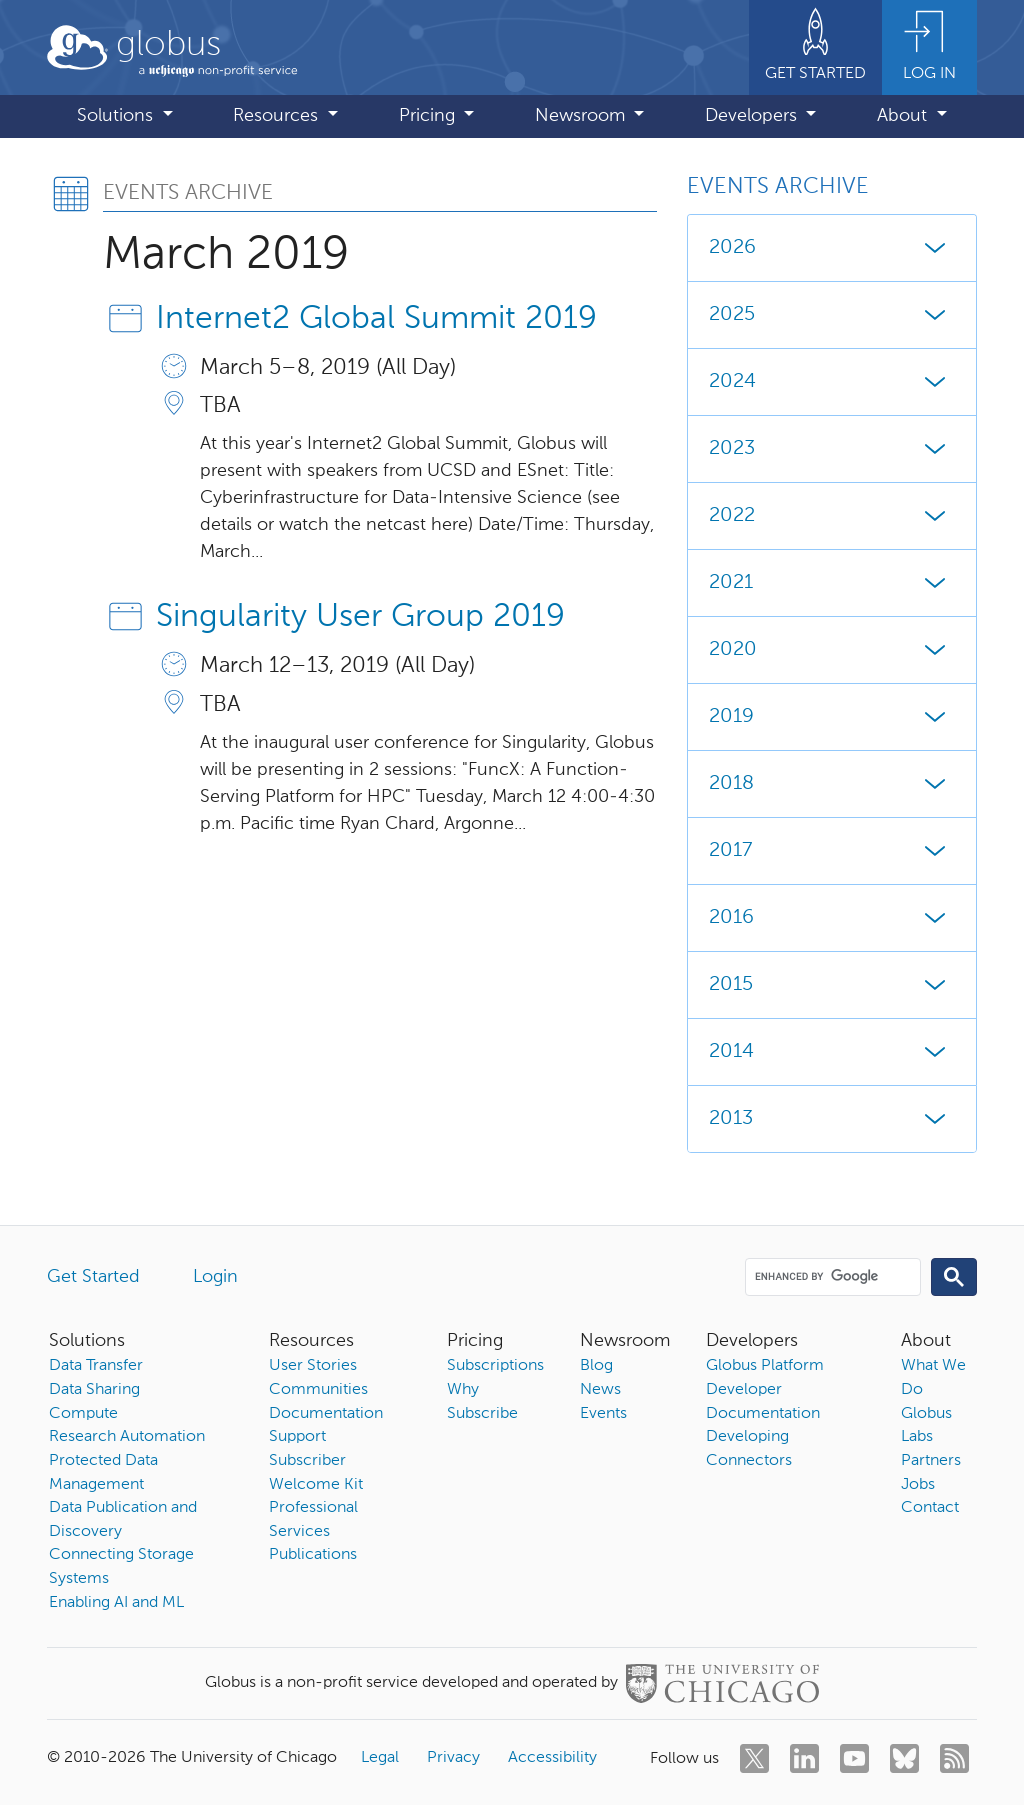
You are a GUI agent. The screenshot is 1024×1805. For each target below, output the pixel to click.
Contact (930, 1508)
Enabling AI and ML (116, 1603)
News (600, 1390)
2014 (832, 1052)
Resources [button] (278, 116)
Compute (83, 1414)
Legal (380, 1758)
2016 (832, 918)
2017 (832, 851)
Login (215, 1277)
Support (297, 1437)
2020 (832, 650)
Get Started (93, 1277)
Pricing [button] (429, 116)
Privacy (453, 1758)
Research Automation (127, 1437)
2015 (832, 985)
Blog (596, 1366)
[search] (831, 1276)
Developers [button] (753, 116)
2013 (832, 1119)
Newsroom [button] (582, 116)
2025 (832, 315)
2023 (832, 449)
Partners (931, 1461)
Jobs (918, 1485)
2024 (832, 382)
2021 (832, 583)
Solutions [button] (117, 116)
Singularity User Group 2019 (360, 617)
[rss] (954, 1758)
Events (603, 1414)
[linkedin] (804, 1758)
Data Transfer (96, 1366)
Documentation (326, 1414)
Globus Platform (765, 1366)
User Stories (313, 1366)
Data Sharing (94, 1390)
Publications (313, 1555)
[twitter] (754, 1758)
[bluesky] (904, 1758)
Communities (318, 1390)
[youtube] (854, 1758)
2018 (832, 784)
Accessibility (552, 1758)
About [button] (904, 116)
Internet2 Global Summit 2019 (376, 319)
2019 (832, 717)
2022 (832, 516)
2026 (832, 248)
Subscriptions (495, 1366)
